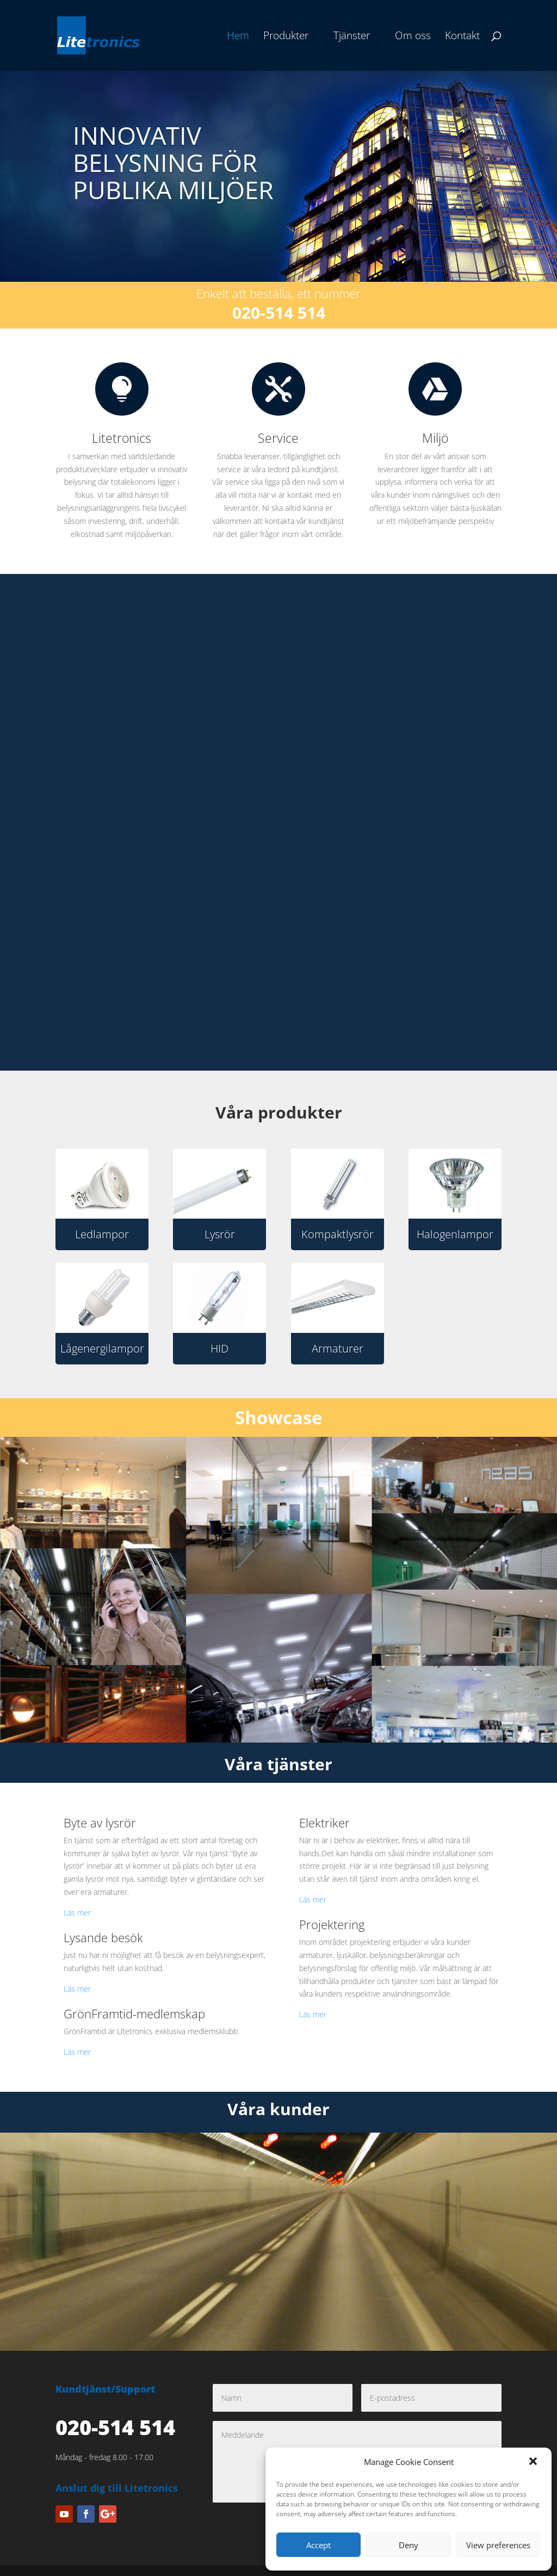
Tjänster (351, 37)
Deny (408, 2545)
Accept (318, 2545)
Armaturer (337, 1348)
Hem (238, 37)
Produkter (285, 37)
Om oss (413, 37)
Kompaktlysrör (337, 1234)
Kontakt (462, 37)
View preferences (498, 2545)
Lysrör (220, 1234)
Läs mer (77, 1912)
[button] (534, 2462)
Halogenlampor (455, 1234)
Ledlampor (102, 1234)
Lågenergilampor (102, 1348)
